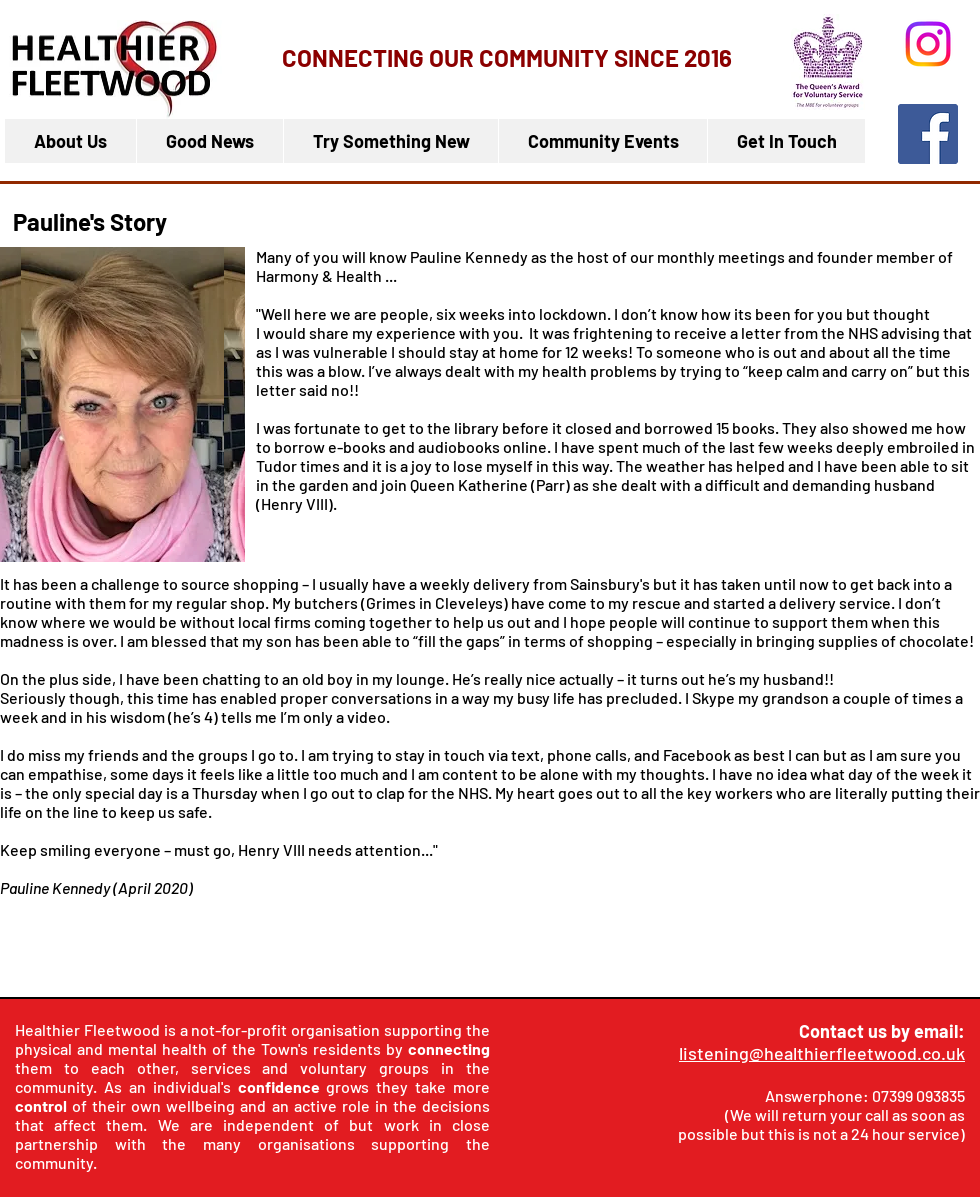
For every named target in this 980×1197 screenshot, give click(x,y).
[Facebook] (928, 134)
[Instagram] (928, 44)
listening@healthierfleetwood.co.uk (822, 1053)
